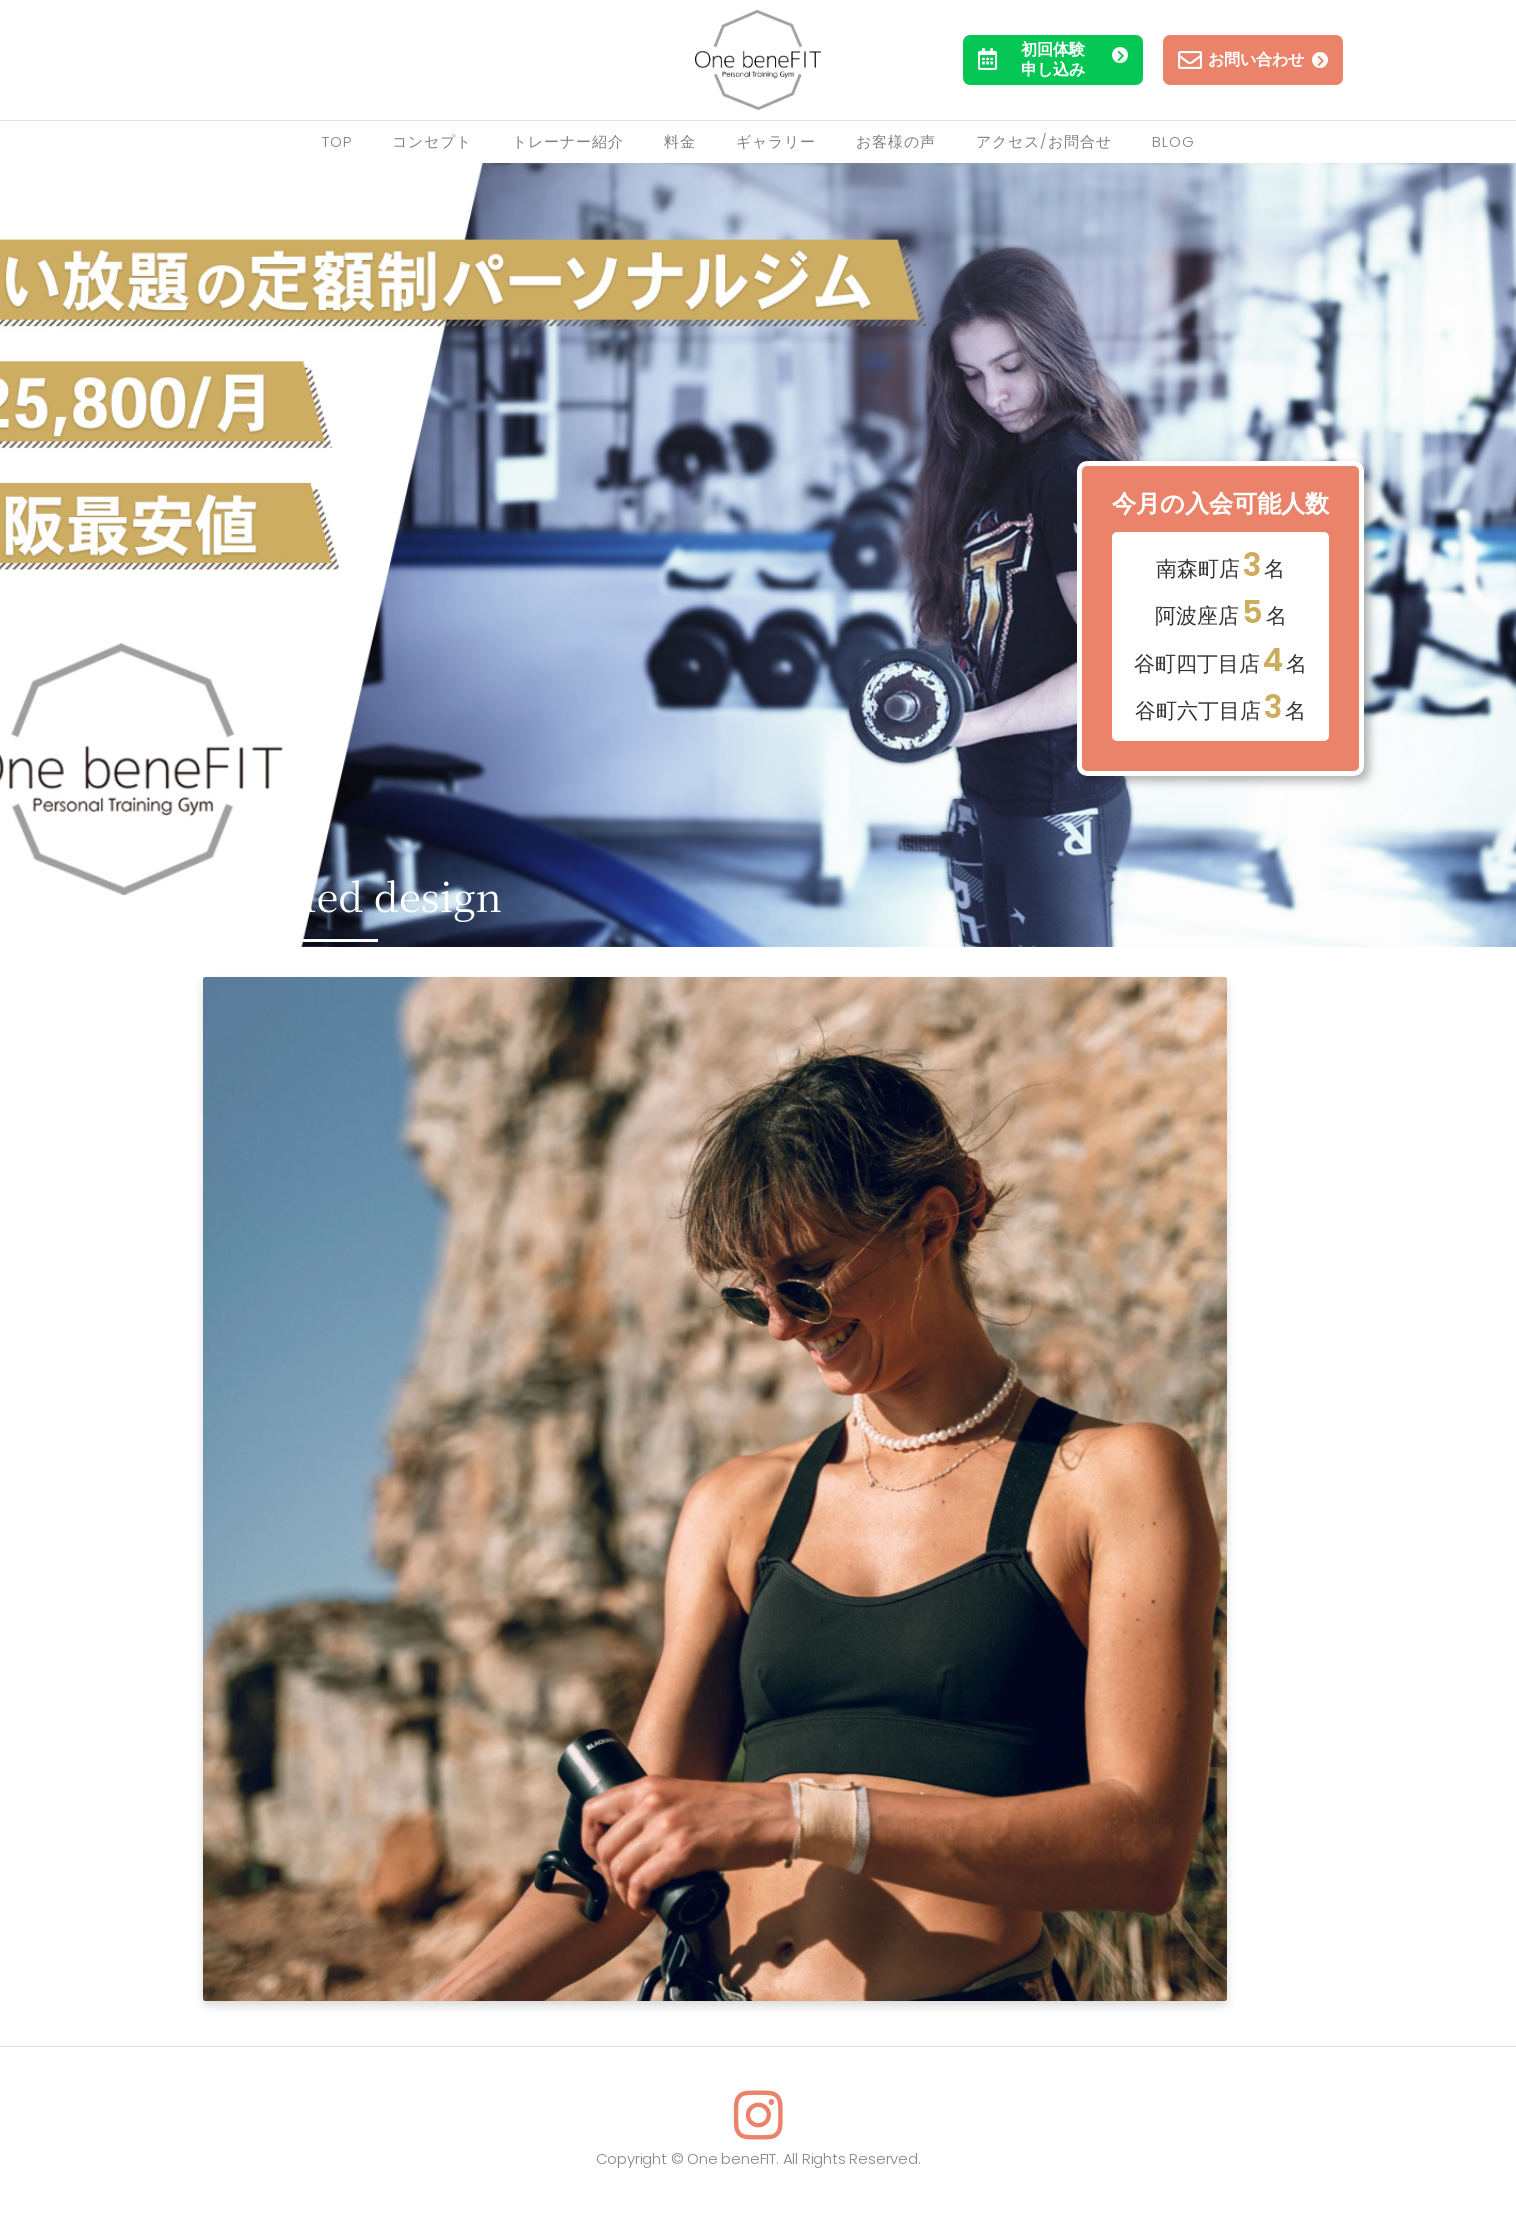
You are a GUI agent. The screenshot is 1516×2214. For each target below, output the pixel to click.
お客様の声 (896, 141)
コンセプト (432, 141)
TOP (337, 141)
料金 (680, 141)
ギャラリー (776, 141)
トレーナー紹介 (568, 141)
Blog (1173, 141)
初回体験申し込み (1053, 59)
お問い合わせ (1253, 60)
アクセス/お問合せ (1044, 141)
